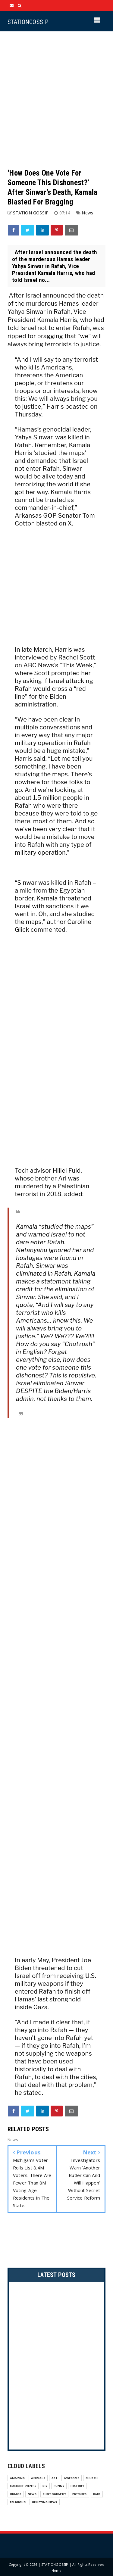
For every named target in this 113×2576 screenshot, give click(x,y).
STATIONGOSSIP (28, 22)
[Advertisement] (56, 99)
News (87, 213)
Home (57, 2570)
